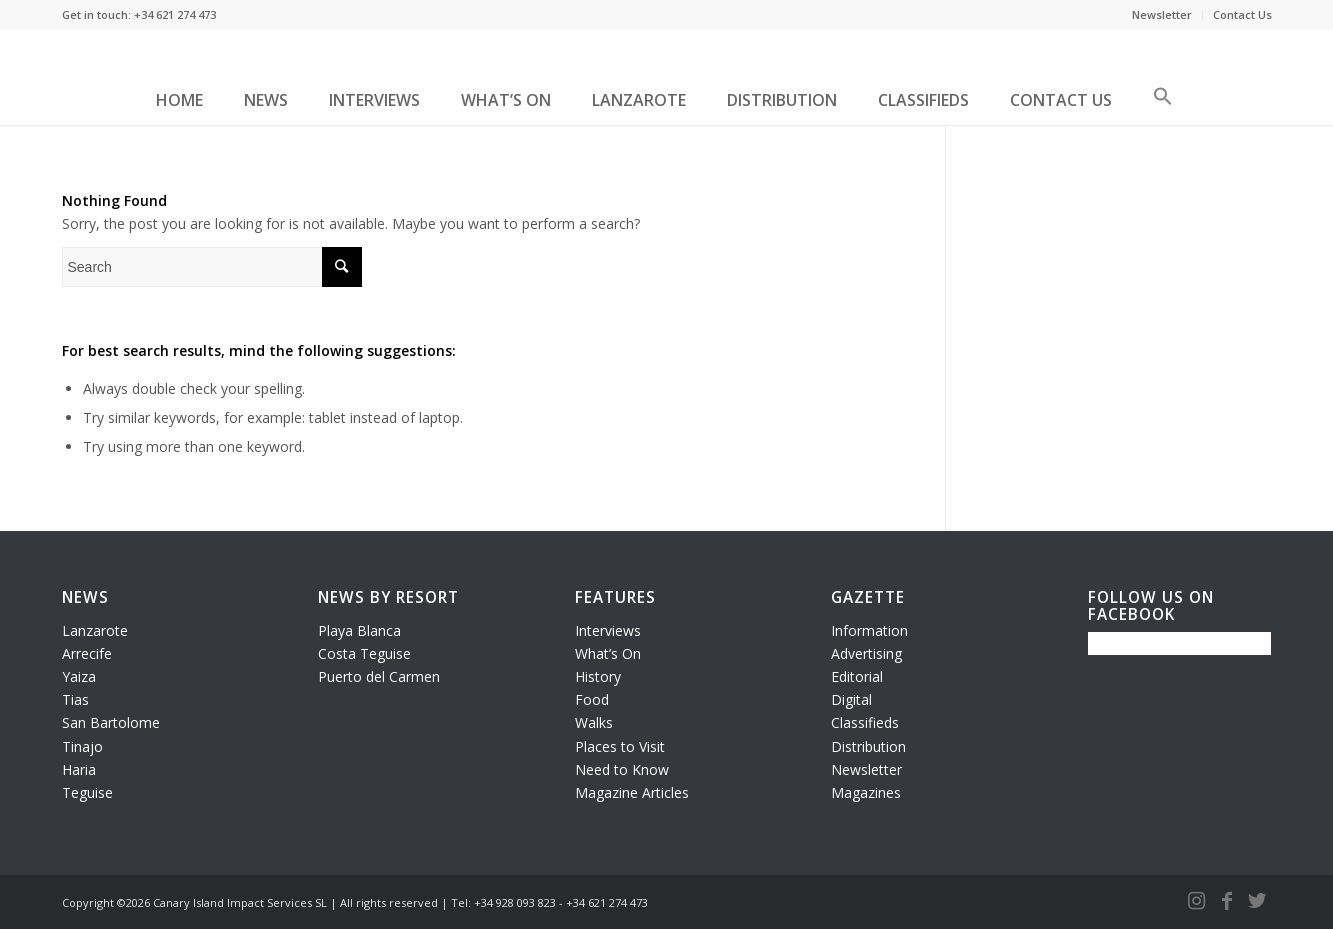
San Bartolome (111, 722)
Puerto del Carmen (379, 676)
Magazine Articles (632, 792)
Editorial (857, 676)
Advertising (866, 653)
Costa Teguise (364, 653)
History (598, 676)
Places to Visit (620, 746)
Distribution (868, 746)
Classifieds (865, 722)
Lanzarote (95, 630)
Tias (75, 699)
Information (869, 630)
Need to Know (622, 769)
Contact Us (1242, 14)
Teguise (87, 792)
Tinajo (82, 746)
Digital (851, 699)
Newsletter (1162, 14)
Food (592, 699)
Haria (79, 769)
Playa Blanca (359, 630)
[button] (1163, 104)
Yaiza (79, 676)
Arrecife (87, 653)
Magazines (866, 792)
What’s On (608, 653)
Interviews (608, 630)
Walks (594, 722)
